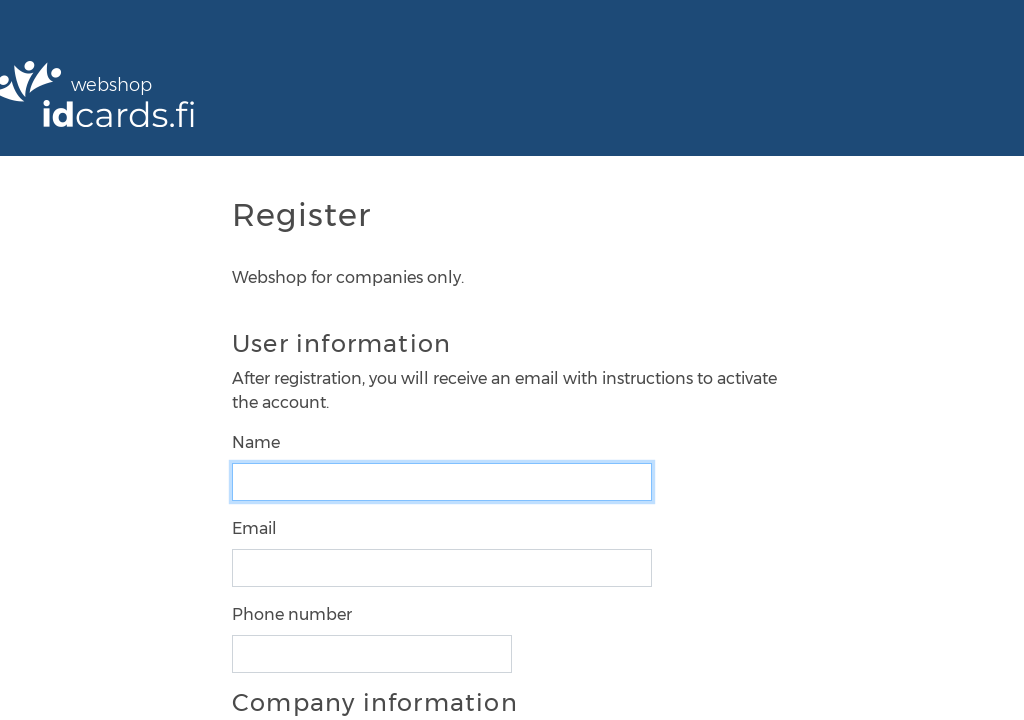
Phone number (292, 614)
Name (256, 442)
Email (254, 528)
